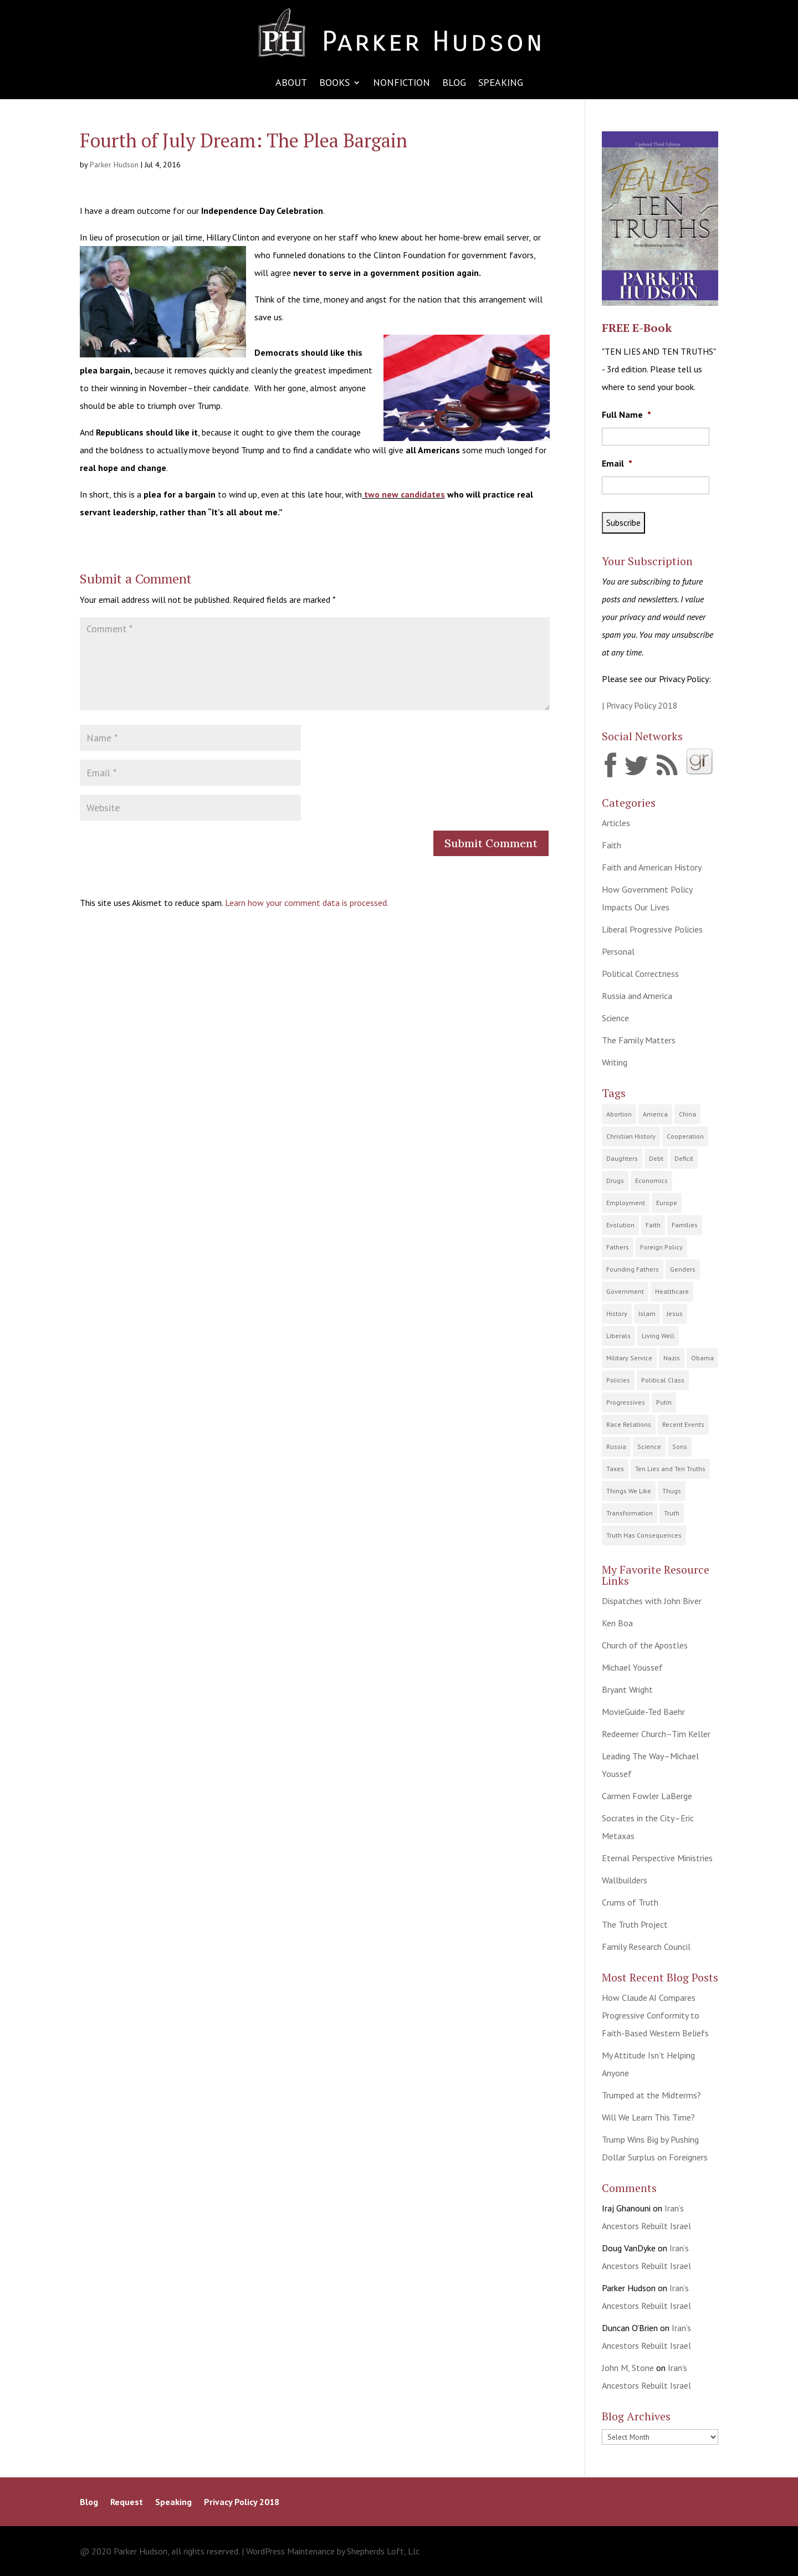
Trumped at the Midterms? (651, 2095)
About (291, 84)
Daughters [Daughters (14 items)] (622, 1158)
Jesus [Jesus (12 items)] (675, 1313)
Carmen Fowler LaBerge (647, 1795)
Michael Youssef (632, 1667)
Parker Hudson (114, 165)
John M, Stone (628, 2367)
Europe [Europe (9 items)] (666, 1203)
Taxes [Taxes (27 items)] (615, 1468)
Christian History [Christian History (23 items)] (631, 1136)
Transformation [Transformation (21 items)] (629, 1513)
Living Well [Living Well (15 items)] (658, 1335)
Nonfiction (401, 84)
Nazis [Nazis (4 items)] (671, 1358)
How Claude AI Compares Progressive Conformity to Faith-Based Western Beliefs (655, 2015)
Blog (454, 84)
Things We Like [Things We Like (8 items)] (628, 1491)
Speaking (500, 84)
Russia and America (637, 995)
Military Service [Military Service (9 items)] (629, 1358)
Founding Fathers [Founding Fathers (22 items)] (632, 1269)
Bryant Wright (627, 1689)
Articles (616, 822)
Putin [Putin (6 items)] (664, 1402)
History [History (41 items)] (616, 1313)
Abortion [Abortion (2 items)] (619, 1114)
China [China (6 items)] (687, 1114)
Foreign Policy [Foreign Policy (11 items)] (661, 1247)
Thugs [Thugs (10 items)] (671, 1491)
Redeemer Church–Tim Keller (656, 1733)
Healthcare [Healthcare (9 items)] (672, 1291)
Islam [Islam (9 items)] (647, 1313)
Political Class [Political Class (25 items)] (662, 1380)
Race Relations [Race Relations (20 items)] (628, 1424)
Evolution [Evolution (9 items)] (620, 1225)
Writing (614, 1062)
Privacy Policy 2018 (241, 2502)
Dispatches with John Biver (652, 1600)
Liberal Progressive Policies (652, 929)
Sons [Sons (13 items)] (679, 1446)
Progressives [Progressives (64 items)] (625, 1402)
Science (615, 1017)
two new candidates (403, 494)
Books (334, 84)
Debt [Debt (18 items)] (656, 1158)
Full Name (626, 414)
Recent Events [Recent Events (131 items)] (683, 1424)
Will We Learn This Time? (648, 2117)
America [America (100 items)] (655, 1114)
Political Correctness (640, 973)
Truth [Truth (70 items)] (671, 1513)
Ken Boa (617, 1622)
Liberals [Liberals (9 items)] (618, 1335)
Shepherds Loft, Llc (383, 2551)
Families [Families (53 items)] (685, 1225)
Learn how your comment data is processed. (306, 902)
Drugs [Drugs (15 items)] (615, 1180)
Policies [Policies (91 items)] (618, 1380)
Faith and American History (652, 867)
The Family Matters (639, 1040)
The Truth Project (635, 1924)
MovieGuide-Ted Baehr (643, 1711)
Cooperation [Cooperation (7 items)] (685, 1136)
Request (126, 2502)
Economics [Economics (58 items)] (651, 1180)
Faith (611, 845)
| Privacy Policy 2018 (640, 705)
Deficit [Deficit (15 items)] (683, 1158)
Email (617, 463)
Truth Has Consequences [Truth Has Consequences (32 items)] (644, 1535)
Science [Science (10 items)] (649, 1446)
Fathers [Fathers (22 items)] (617, 1247)
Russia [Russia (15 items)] (616, 1446)
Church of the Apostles (645, 1645)
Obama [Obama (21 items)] (702, 1358)
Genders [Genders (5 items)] (682, 1269)
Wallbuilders (624, 1880)
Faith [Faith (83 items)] (653, 1225)
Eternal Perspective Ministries (657, 1857)
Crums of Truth (630, 1902)
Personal (618, 951)
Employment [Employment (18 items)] (625, 1203)
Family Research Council (646, 1946)
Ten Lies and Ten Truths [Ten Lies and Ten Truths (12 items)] (670, 1468)
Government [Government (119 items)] (625, 1291)
